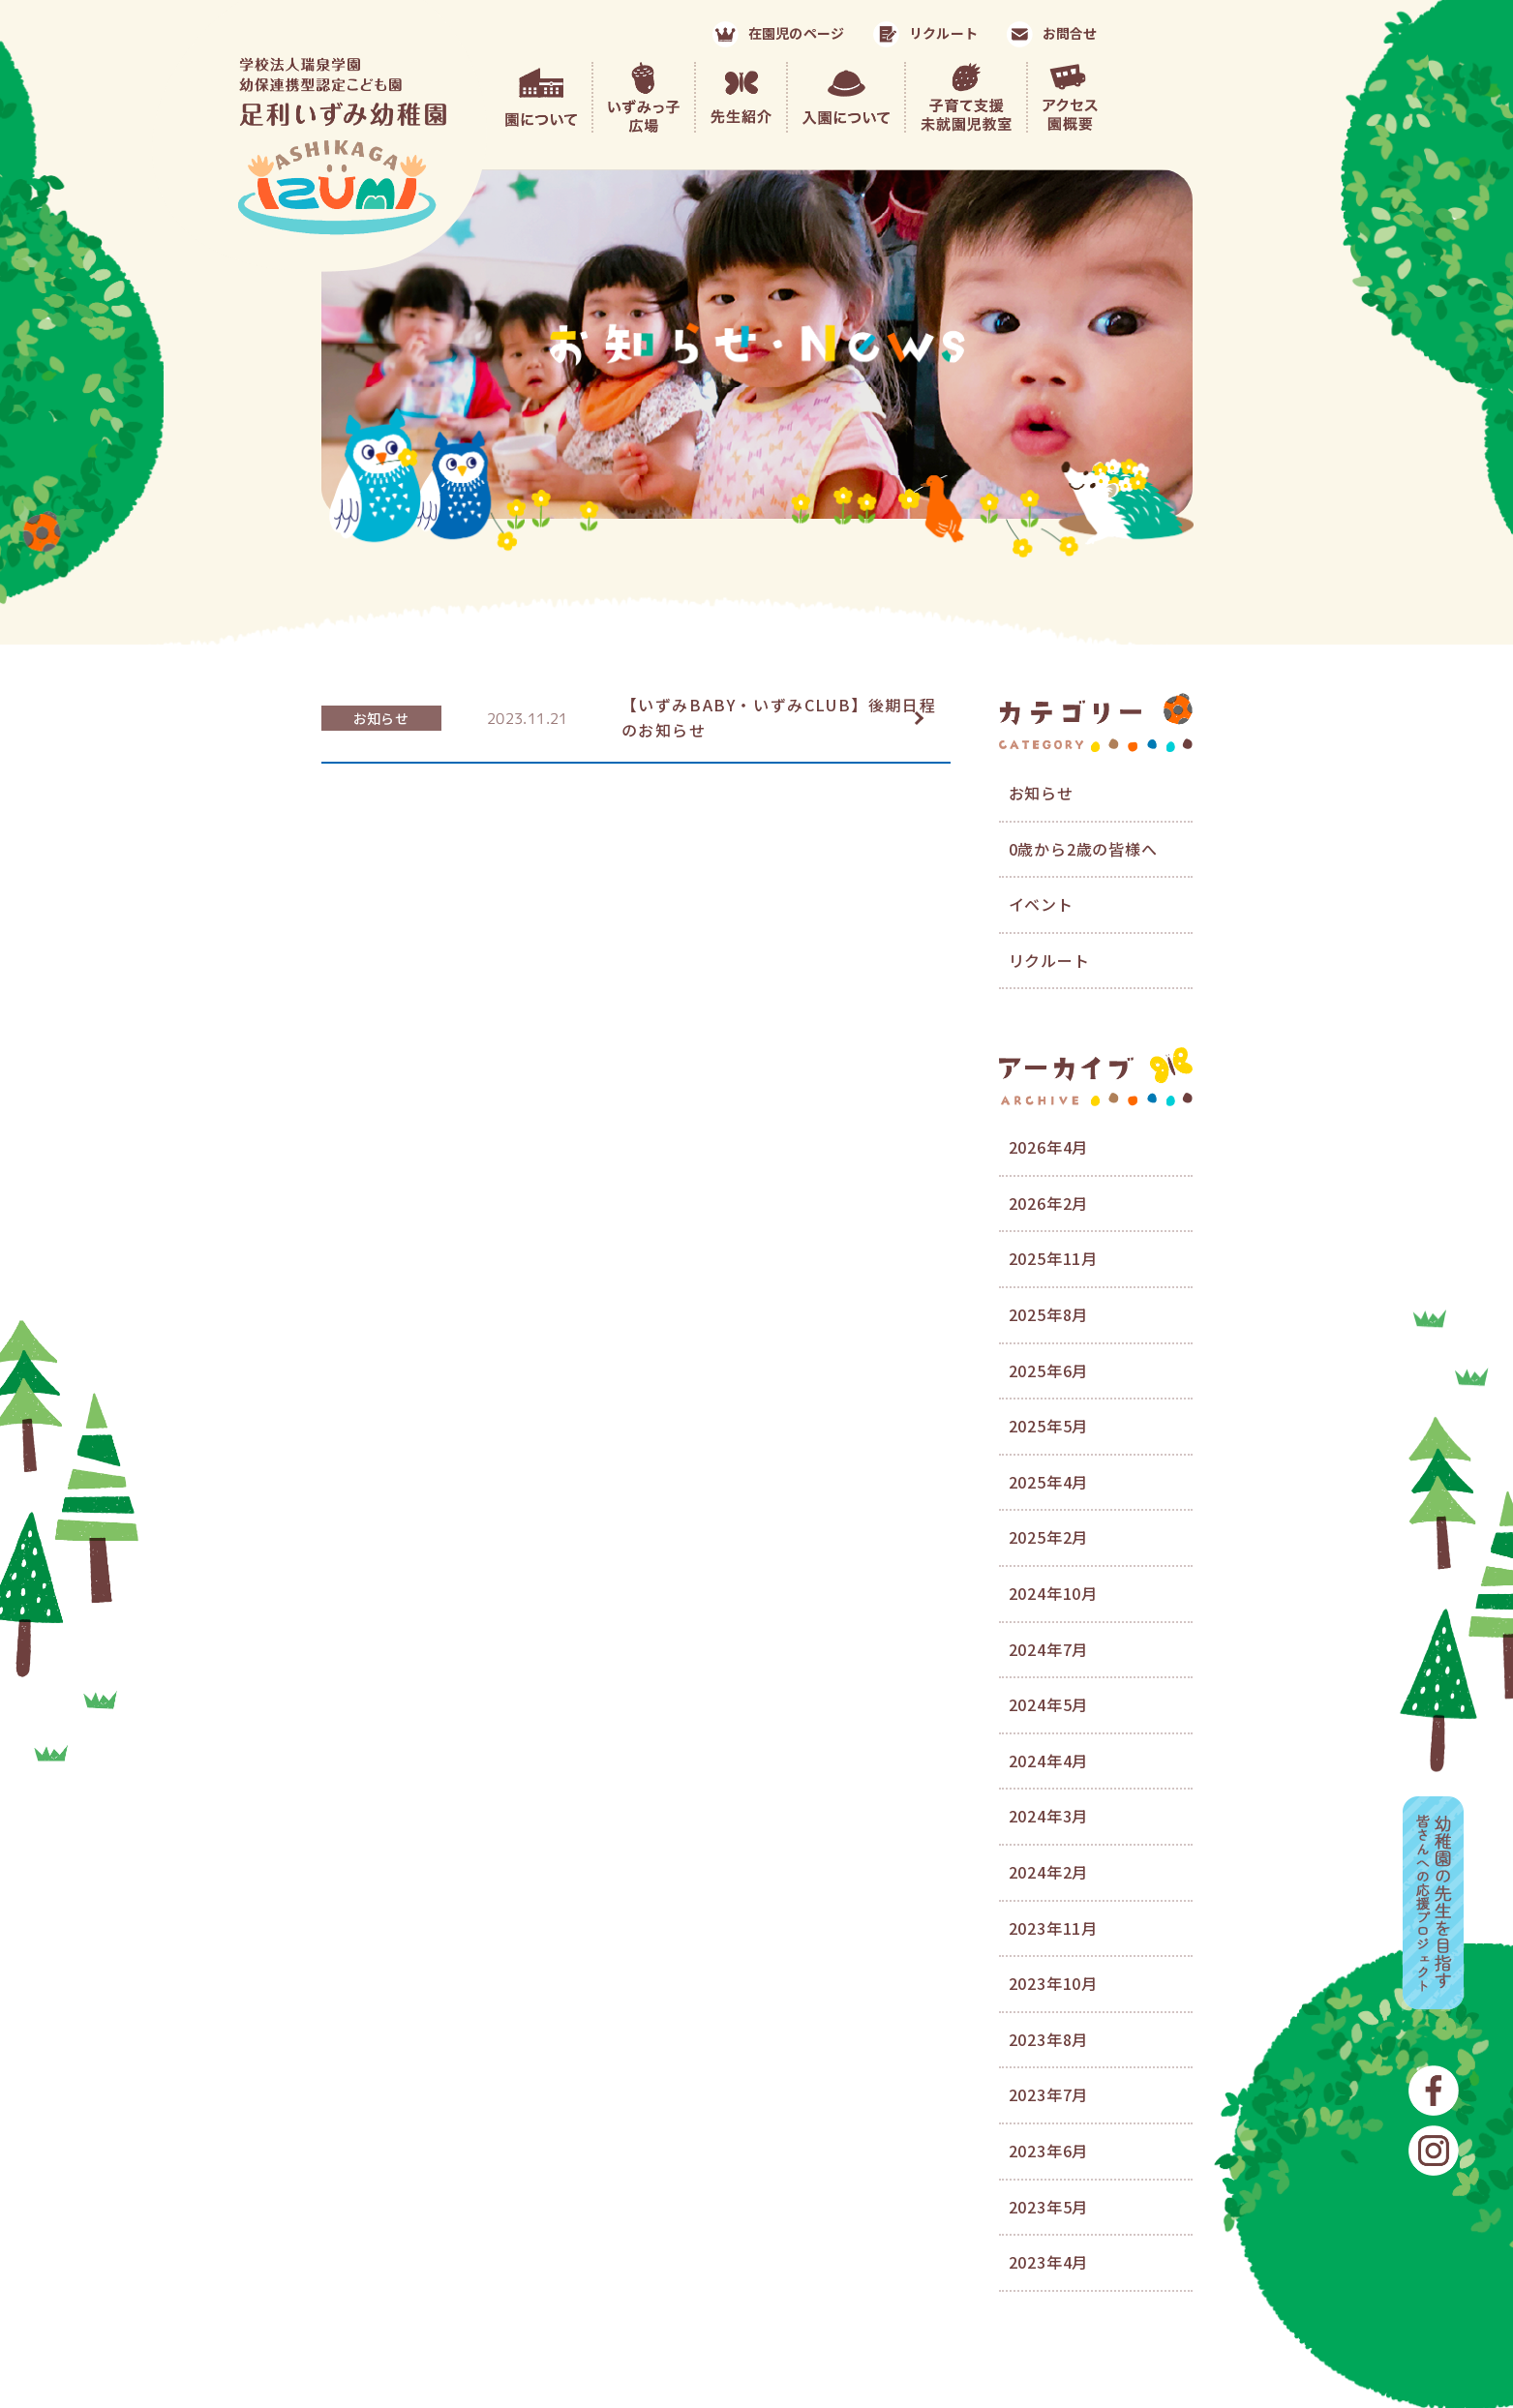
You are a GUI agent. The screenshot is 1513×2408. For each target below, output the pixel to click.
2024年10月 (1053, 1593)
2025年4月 (1049, 1481)
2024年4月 (1049, 1760)
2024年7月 (1049, 1649)
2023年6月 (1049, 2150)
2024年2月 (1049, 1871)
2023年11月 (1053, 1928)
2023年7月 (1049, 2094)
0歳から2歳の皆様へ (1083, 848)
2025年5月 (1049, 1425)
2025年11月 (1053, 1258)
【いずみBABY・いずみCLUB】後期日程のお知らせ (779, 717)
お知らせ (381, 718)
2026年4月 (1049, 1147)
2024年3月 (1049, 1815)
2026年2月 (1049, 1203)
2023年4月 (1049, 2261)
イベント (1041, 904)
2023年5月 (1049, 2206)
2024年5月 (1049, 1704)
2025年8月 (1049, 1314)
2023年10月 (1053, 1983)
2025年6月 (1049, 1370)
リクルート (1049, 960)
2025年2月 (1049, 1537)
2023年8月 (1049, 2039)
